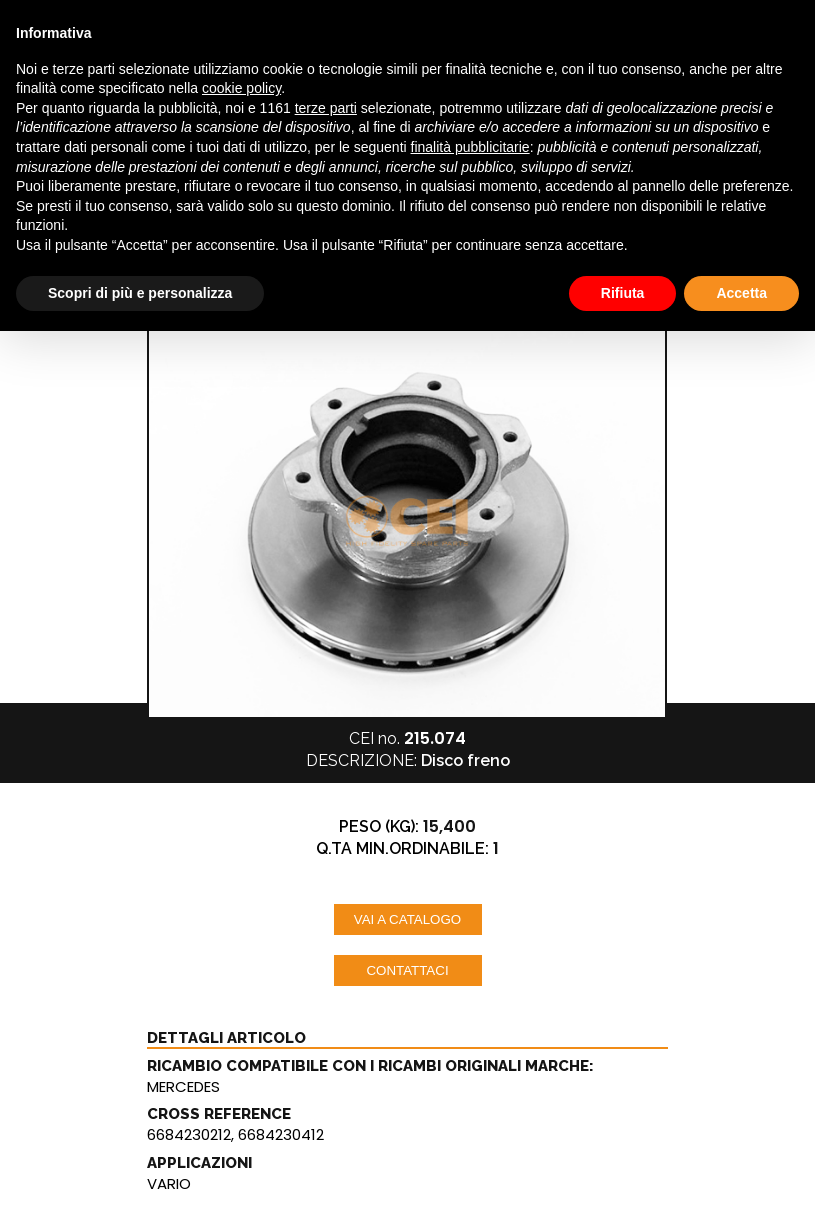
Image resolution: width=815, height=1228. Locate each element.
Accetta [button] (741, 293)
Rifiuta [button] (623, 293)
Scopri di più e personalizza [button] (140, 293)
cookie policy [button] (241, 88)
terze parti (326, 108)
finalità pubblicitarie (470, 147)
